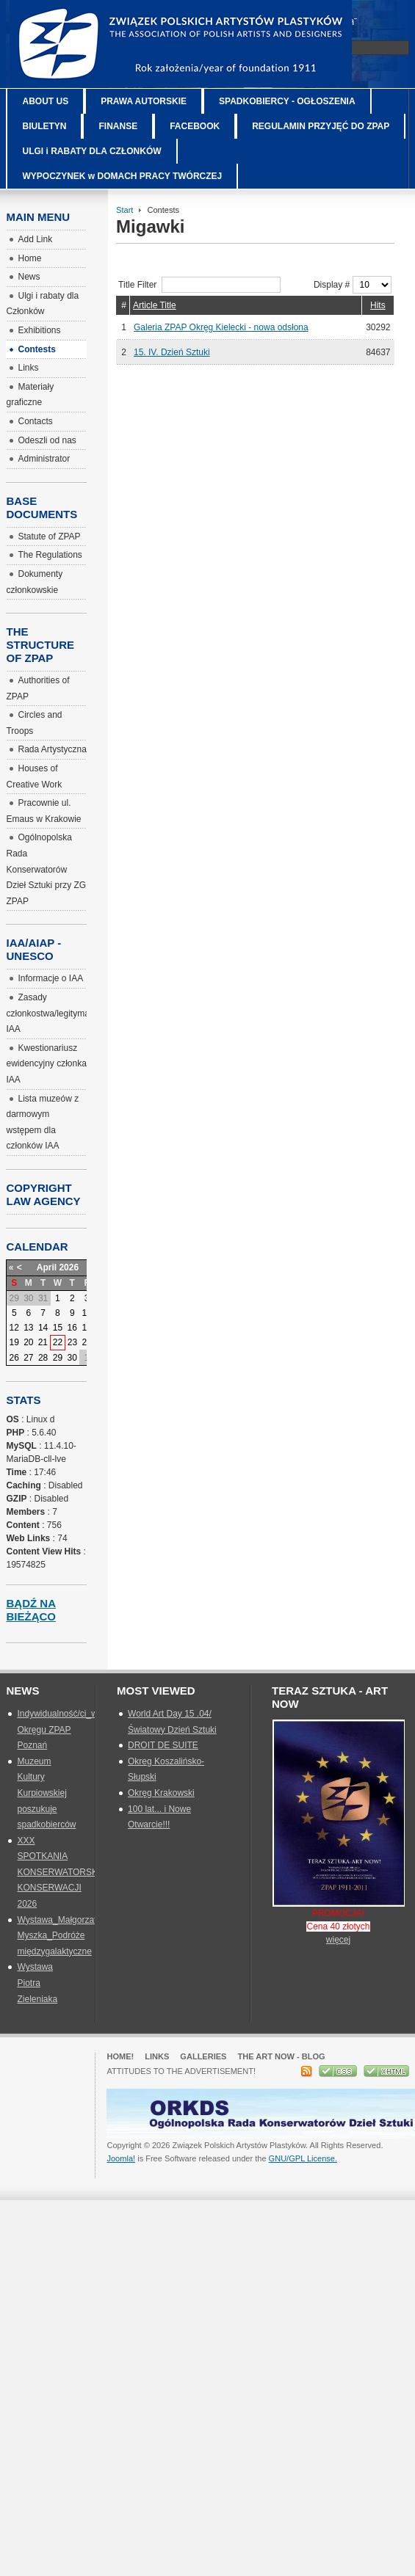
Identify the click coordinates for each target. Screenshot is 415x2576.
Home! (120, 2056)
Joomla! (121, 2158)
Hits (378, 305)
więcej (338, 1940)
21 (43, 1342)
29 (57, 1358)
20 (28, 1342)
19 (14, 1342)
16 (72, 1327)
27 (28, 1358)
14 (43, 1327)
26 (14, 1358)
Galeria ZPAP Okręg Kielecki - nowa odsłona (221, 327)
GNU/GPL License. (303, 2158)
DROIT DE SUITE (163, 1745)
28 (43, 1358)
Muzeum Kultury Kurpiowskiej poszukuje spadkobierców (46, 1793)
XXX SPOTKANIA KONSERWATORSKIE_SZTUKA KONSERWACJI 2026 (81, 1872)
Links (157, 2056)
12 (14, 1327)
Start (124, 209)
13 (28, 1327)
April (47, 1267)
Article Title (154, 305)
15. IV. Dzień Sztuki (172, 352)
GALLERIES (203, 2056)
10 (86, 1313)
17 (86, 1327)
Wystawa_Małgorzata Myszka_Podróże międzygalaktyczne (59, 1936)
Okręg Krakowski (161, 1793)
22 (57, 1342)
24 (86, 1342)
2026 (69, 1267)
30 (72, 1358)
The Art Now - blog (281, 2056)
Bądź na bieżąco (31, 1610)
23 (72, 1342)
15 (57, 1327)
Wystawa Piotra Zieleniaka (37, 1983)
